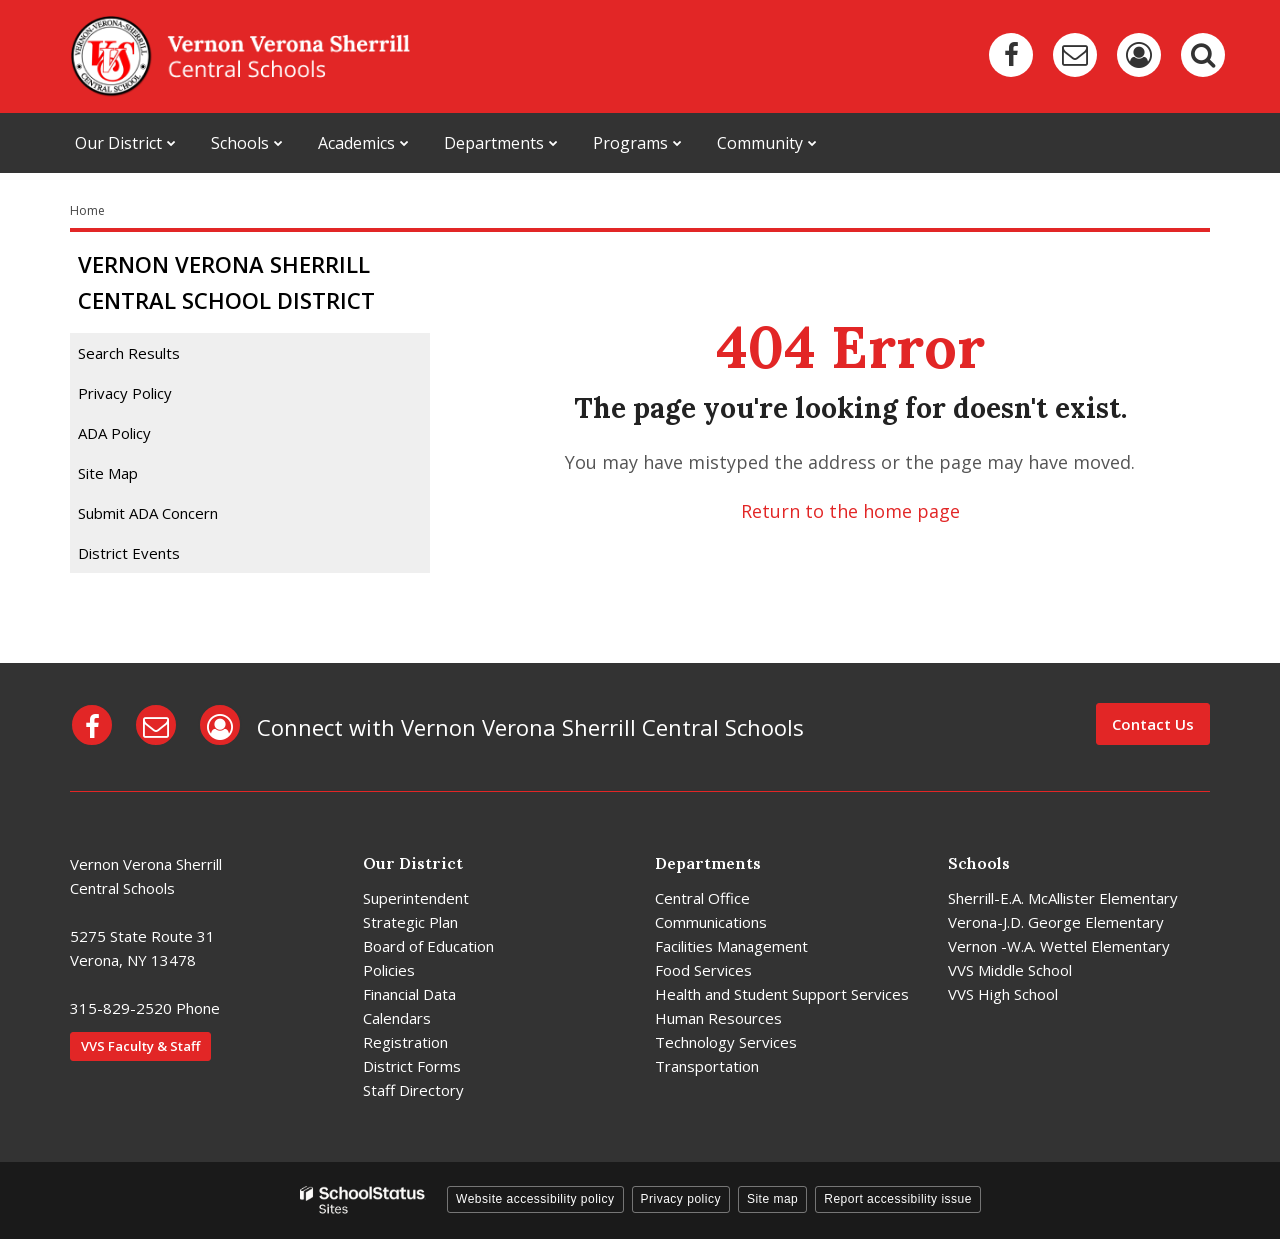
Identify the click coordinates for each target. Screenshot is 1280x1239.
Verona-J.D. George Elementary (1056, 922)
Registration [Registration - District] (405, 1042)
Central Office (702, 898)
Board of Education (428, 946)
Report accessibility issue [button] (898, 1199)
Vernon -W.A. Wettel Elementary (1059, 946)
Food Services (703, 970)
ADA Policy (114, 433)
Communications (711, 922)
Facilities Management (731, 946)
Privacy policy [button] (681, 1199)
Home (87, 210)
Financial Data (409, 994)
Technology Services (726, 1042)
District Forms (412, 1066)
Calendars (397, 1018)
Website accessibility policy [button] (535, 1199)
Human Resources (718, 1018)
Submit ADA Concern (148, 513)
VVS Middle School (1010, 970)
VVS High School (1003, 994)
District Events (129, 553)
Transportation (707, 1066)
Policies (389, 970)
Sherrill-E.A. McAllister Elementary (1063, 898)
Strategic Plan (410, 922)
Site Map (108, 473)
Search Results (129, 353)
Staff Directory (413, 1090)
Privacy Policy (125, 393)
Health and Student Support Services (782, 994)
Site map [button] (772, 1199)
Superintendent (416, 898)
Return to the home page (850, 511)
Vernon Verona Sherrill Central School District (226, 281)
